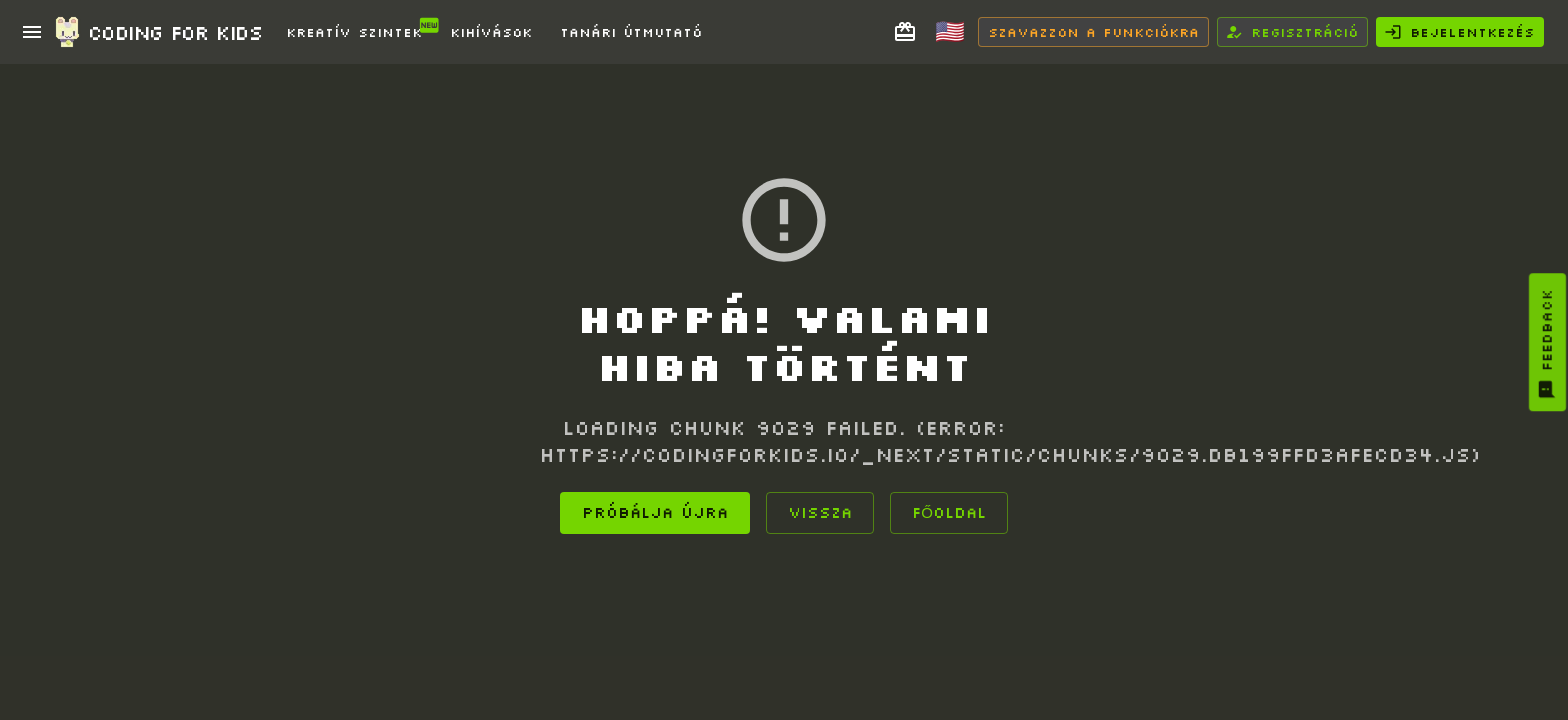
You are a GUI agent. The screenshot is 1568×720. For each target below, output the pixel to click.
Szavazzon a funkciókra (1093, 32)
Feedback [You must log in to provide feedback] (1547, 344)
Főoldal (949, 512)
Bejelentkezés (1459, 32)
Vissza (820, 512)
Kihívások (491, 32)
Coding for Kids (157, 32)
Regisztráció (1291, 32)
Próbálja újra (655, 512)
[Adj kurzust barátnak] (905, 32)
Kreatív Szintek (358, 27)
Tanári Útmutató (631, 32)
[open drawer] (32, 32)
